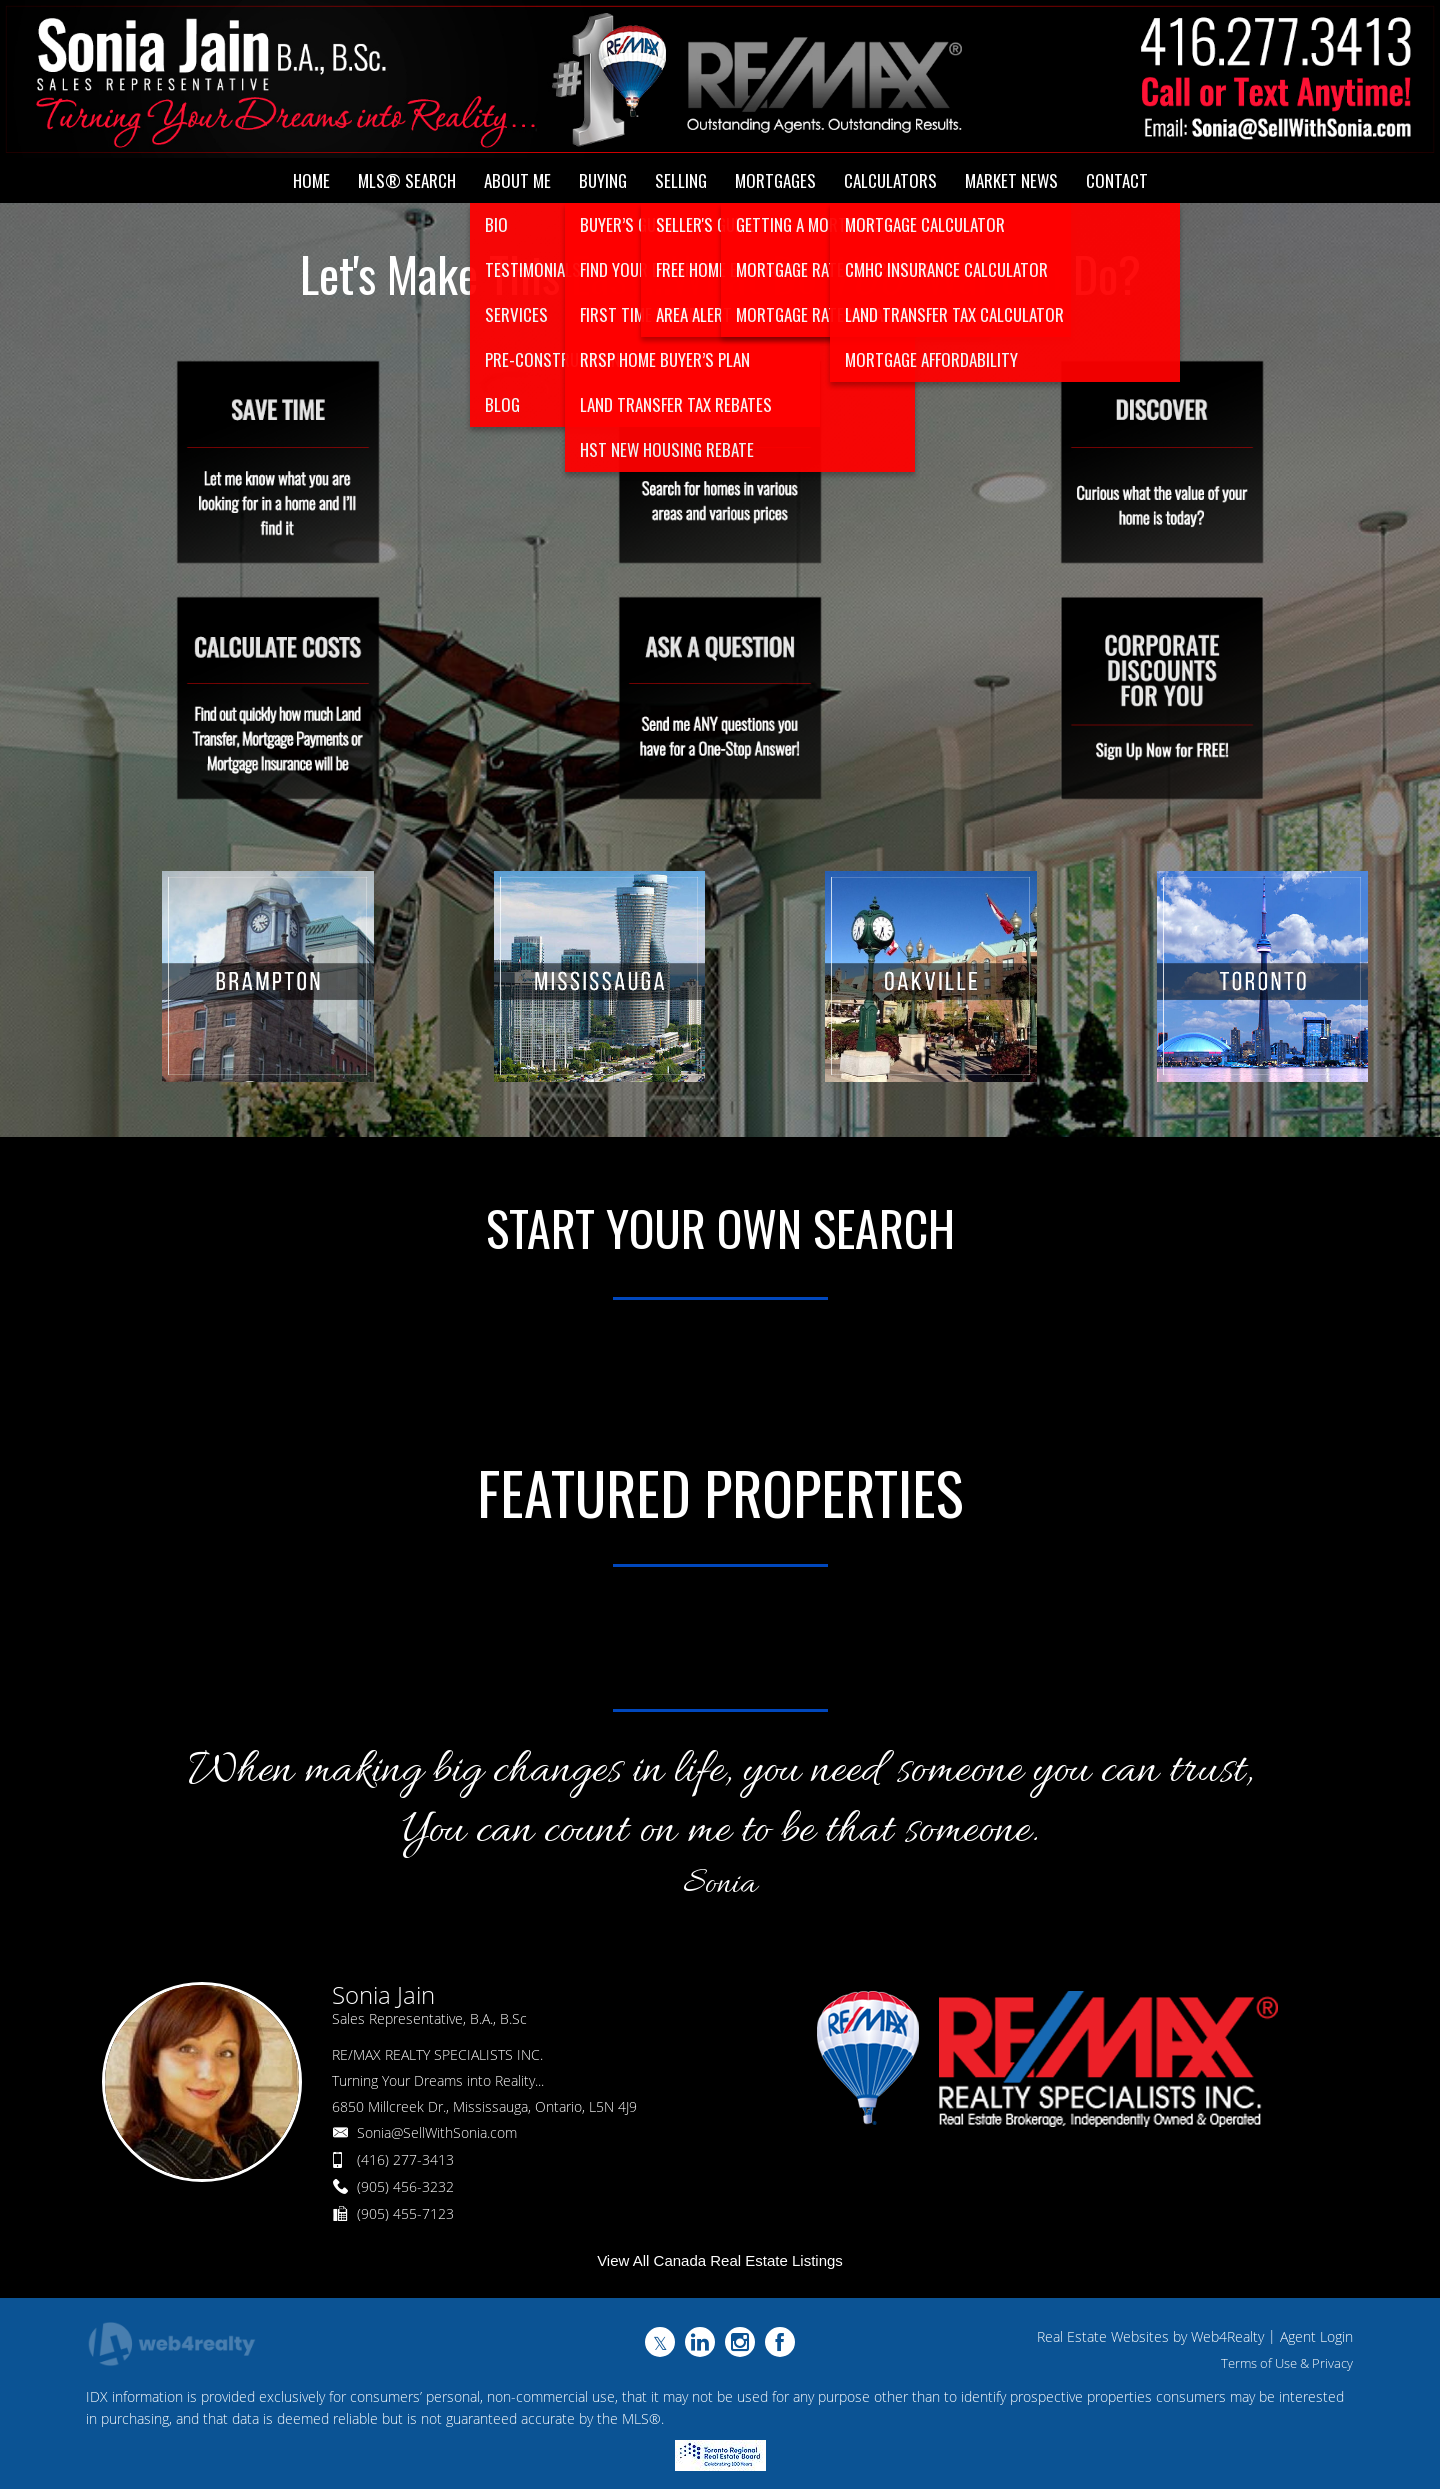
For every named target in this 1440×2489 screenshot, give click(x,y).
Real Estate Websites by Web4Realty (1150, 2336)
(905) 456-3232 (405, 2186)
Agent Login (1316, 2336)
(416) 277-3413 (405, 2159)
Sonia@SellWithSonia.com (437, 2132)
